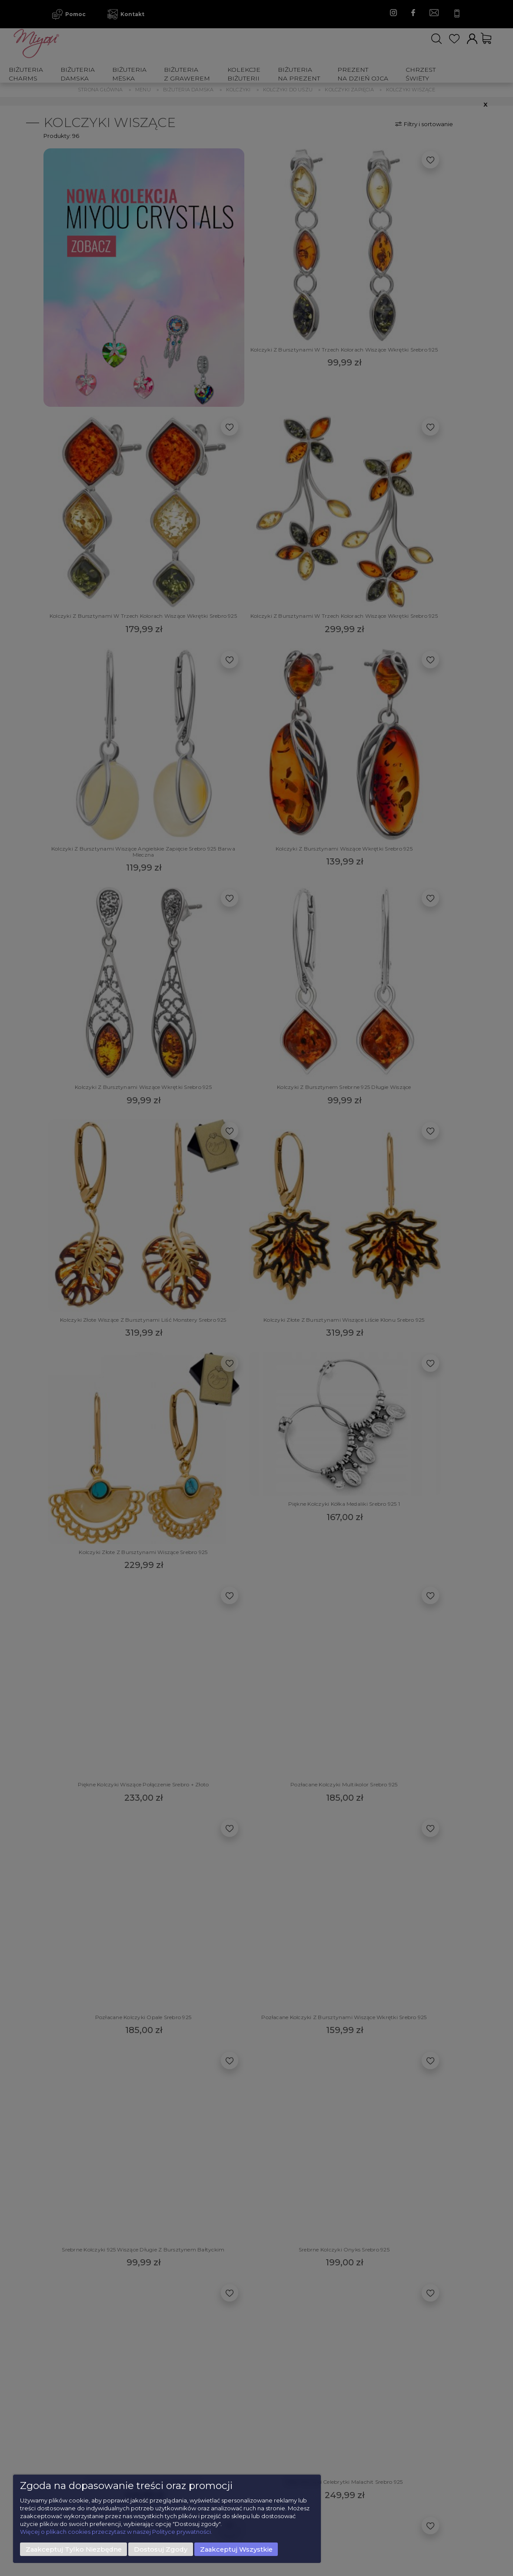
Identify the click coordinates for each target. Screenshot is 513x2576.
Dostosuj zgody (160, 2549)
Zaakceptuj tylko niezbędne (74, 2549)
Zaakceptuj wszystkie (236, 2549)
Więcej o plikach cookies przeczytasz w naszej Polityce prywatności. (116, 2531)
